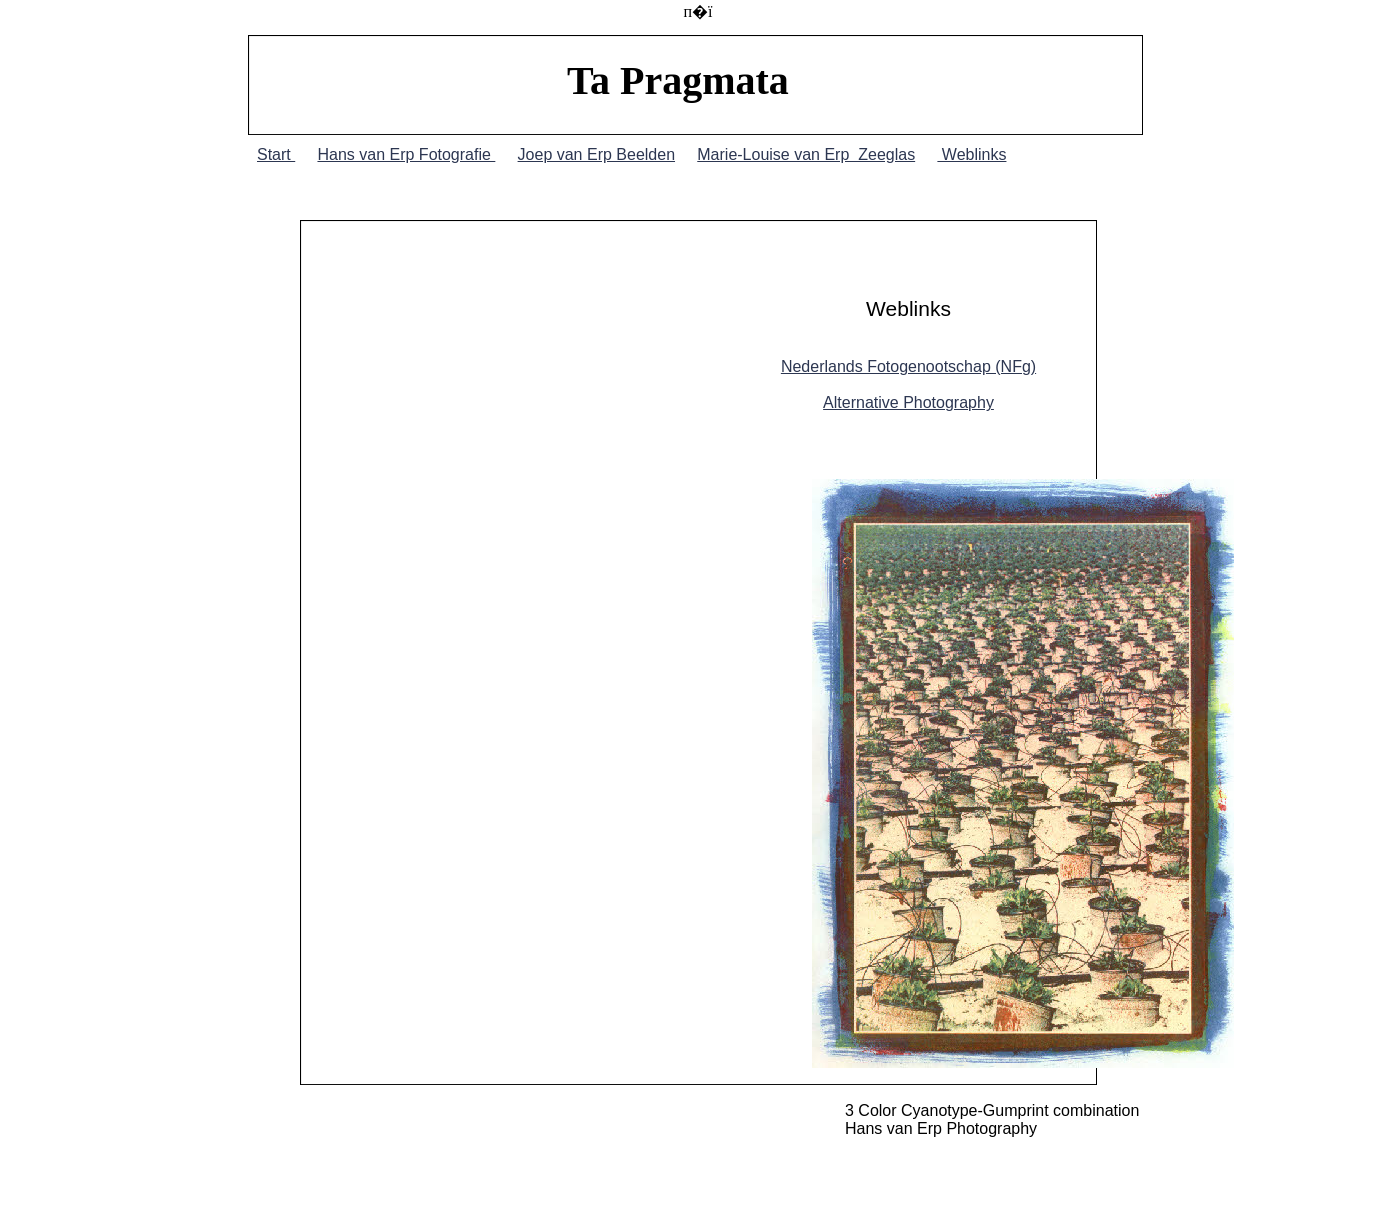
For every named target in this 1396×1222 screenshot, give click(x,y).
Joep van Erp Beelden (596, 154)
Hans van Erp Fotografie (406, 154)
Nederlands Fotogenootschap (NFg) (908, 366)
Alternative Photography (908, 402)
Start (276, 154)
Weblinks (971, 154)
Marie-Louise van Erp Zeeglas (806, 154)
